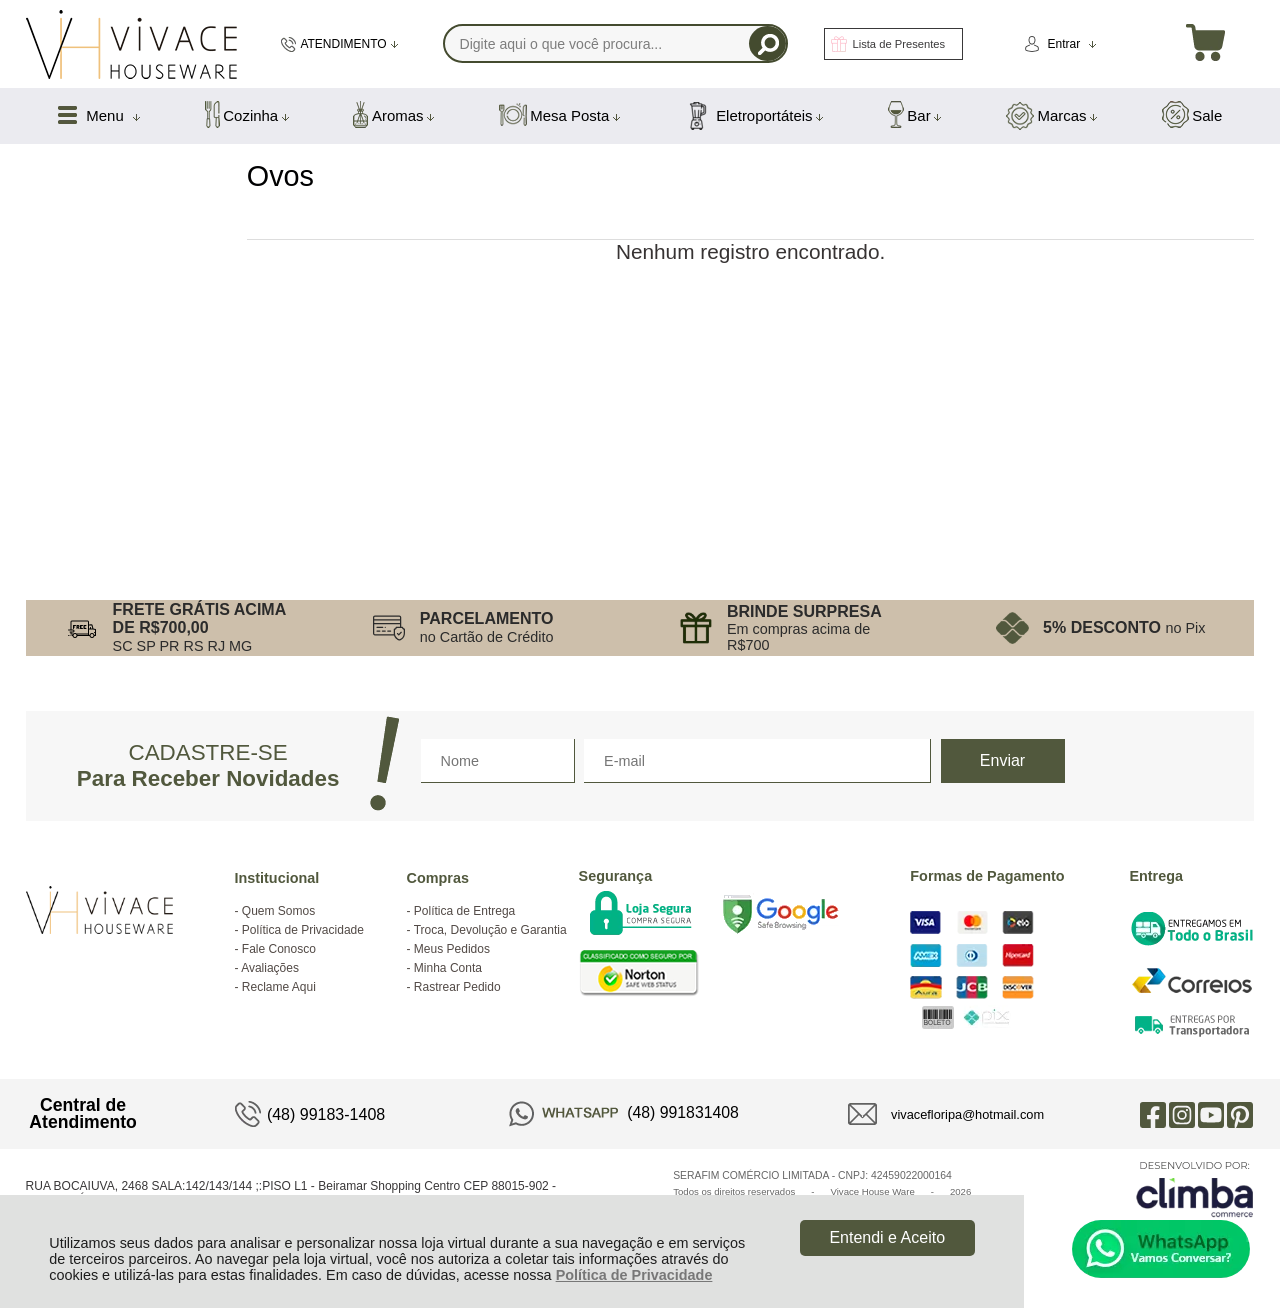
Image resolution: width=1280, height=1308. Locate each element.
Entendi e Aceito (887, 1237)
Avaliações (270, 968)
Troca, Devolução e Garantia (490, 930)
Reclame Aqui (279, 987)
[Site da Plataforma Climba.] (1195, 1188)
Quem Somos (278, 911)
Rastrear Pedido (457, 987)
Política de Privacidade (634, 1275)
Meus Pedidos (452, 949)
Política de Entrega (464, 911)
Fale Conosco (279, 949)
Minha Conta (448, 968)
